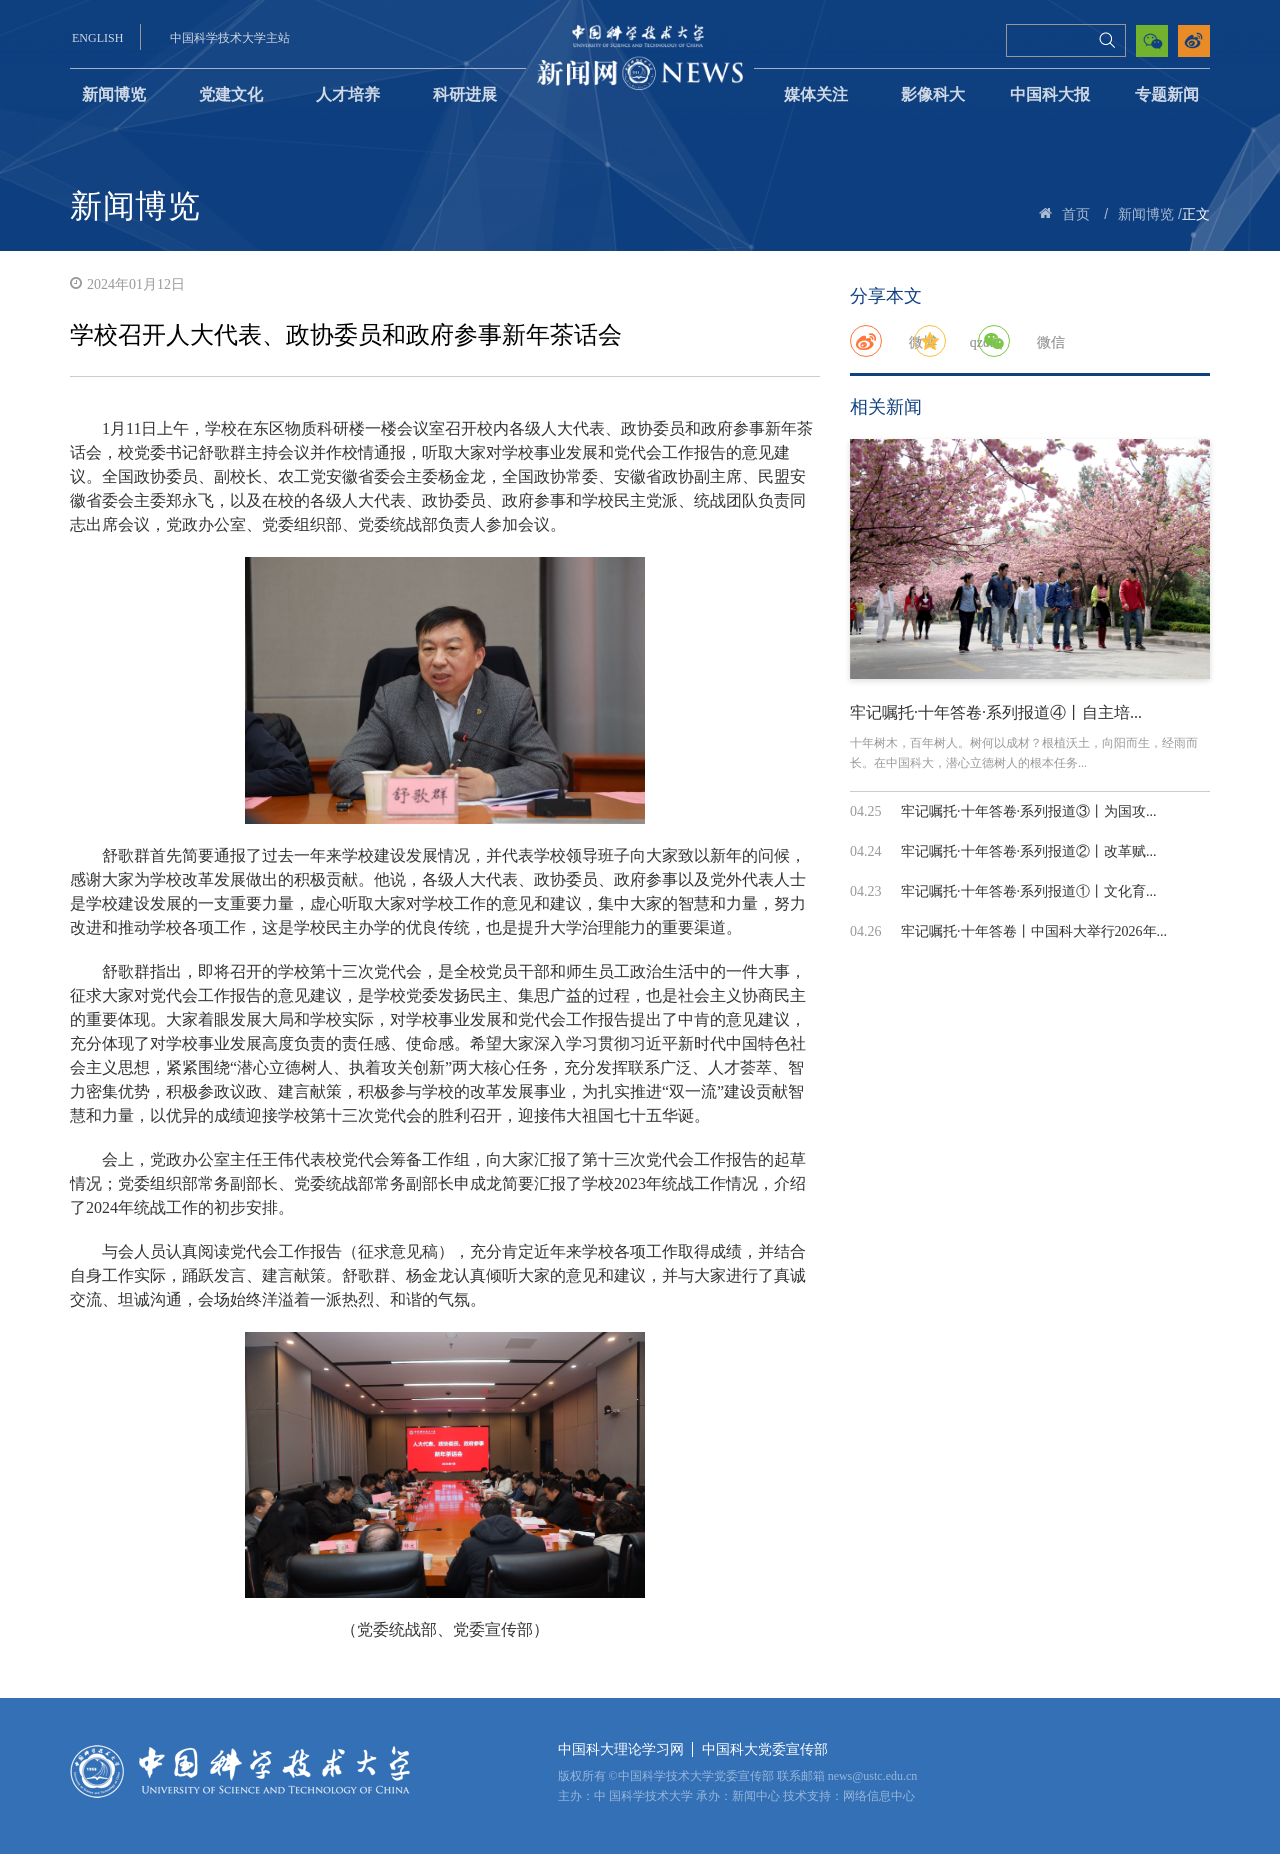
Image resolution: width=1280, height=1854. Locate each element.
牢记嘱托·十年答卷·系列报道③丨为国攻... (1029, 811)
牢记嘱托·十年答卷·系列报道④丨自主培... (996, 712)
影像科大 (933, 94)
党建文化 (231, 94)
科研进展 (465, 94)
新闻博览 (114, 94)
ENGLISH (97, 38)
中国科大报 (1050, 94)
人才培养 (348, 94)
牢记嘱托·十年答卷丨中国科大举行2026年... (1034, 931)
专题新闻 (1167, 94)
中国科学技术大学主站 (230, 38)
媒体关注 (816, 94)
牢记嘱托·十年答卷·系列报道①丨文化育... (1029, 891)
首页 (1076, 214)
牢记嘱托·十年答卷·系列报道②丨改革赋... (1029, 851)
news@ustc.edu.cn (873, 1776)
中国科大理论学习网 (621, 1749)
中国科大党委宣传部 (765, 1749)
